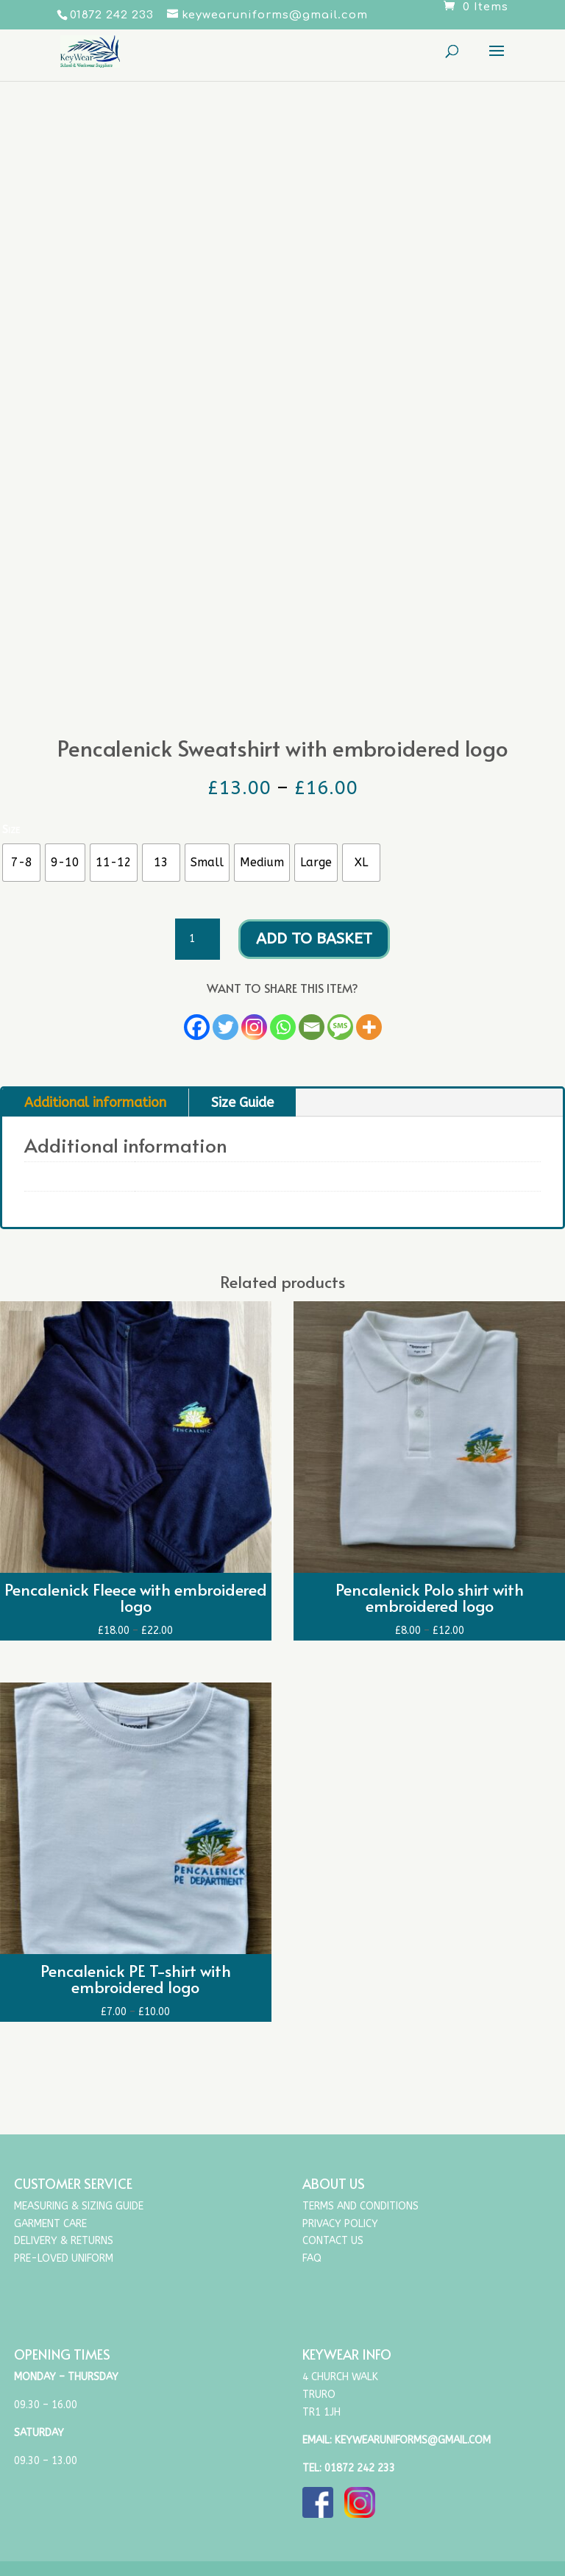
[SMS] (340, 1027)
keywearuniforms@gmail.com (413, 2440)
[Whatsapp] (283, 1027)
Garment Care (50, 2224)
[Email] (311, 1027)
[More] (369, 1027)
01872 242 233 (359, 2468)
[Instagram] (254, 1027)
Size (11, 829)
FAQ (311, 2258)
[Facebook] (197, 1027)
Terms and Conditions (360, 2206)
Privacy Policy (340, 2224)
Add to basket (314, 939)
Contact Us (332, 2240)
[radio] (21, 862)
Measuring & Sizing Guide (78, 2206)
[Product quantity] (197, 939)
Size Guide (242, 1102)
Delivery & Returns (63, 2240)
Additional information (95, 1102)
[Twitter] (225, 1027)
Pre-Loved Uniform (63, 2258)
